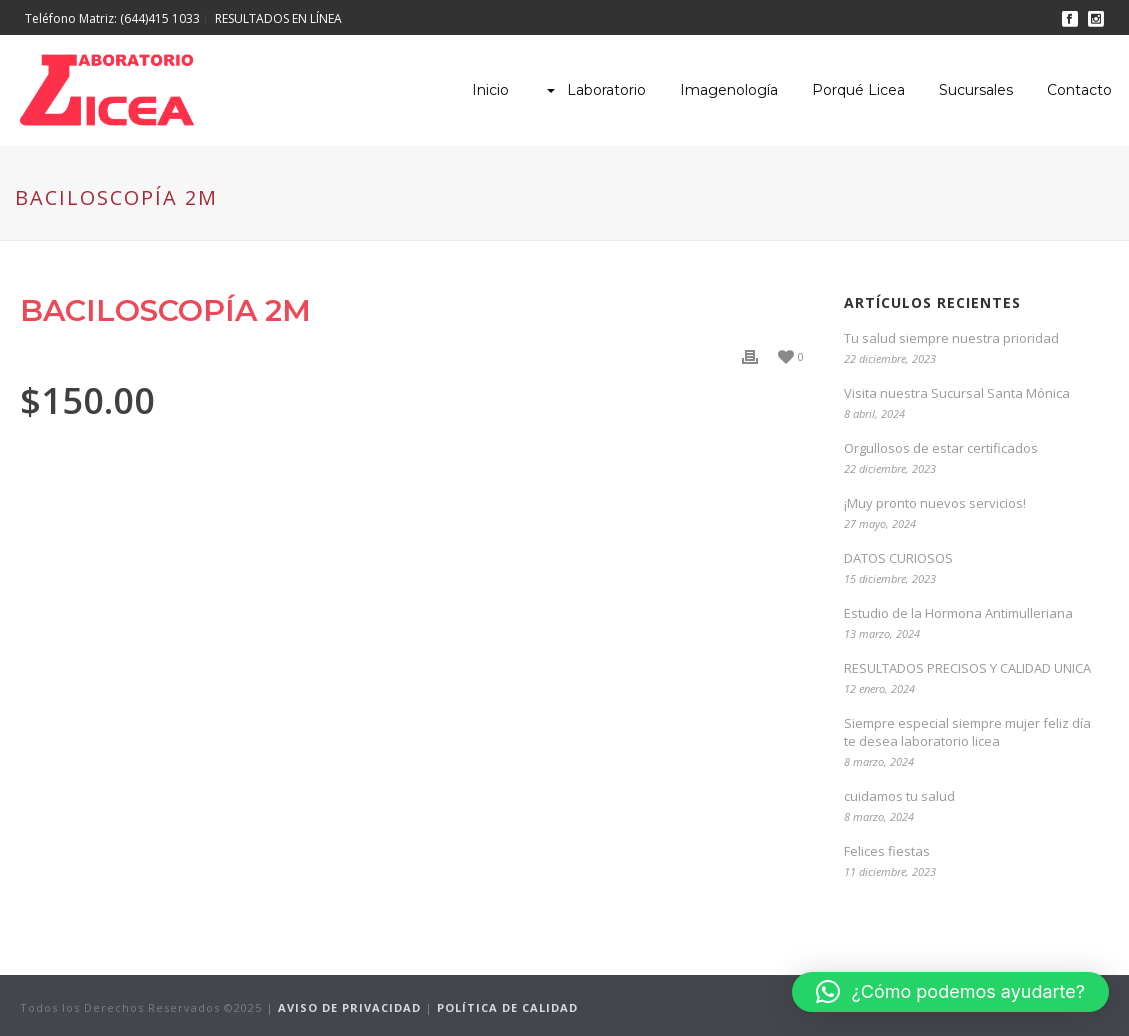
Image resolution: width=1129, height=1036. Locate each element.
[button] (950, 992)
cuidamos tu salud (899, 796)
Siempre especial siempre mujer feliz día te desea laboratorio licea (967, 732)
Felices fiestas (887, 851)
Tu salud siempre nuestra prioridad (951, 338)
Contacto (1079, 90)
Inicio (490, 90)
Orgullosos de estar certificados (941, 448)
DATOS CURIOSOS (898, 558)
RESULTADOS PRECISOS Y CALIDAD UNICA (967, 668)
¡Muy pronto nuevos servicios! (935, 503)
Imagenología (729, 90)
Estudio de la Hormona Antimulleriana (958, 613)
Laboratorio (594, 90)
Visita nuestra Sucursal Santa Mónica (957, 393)
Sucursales (976, 90)
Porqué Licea (858, 90)
